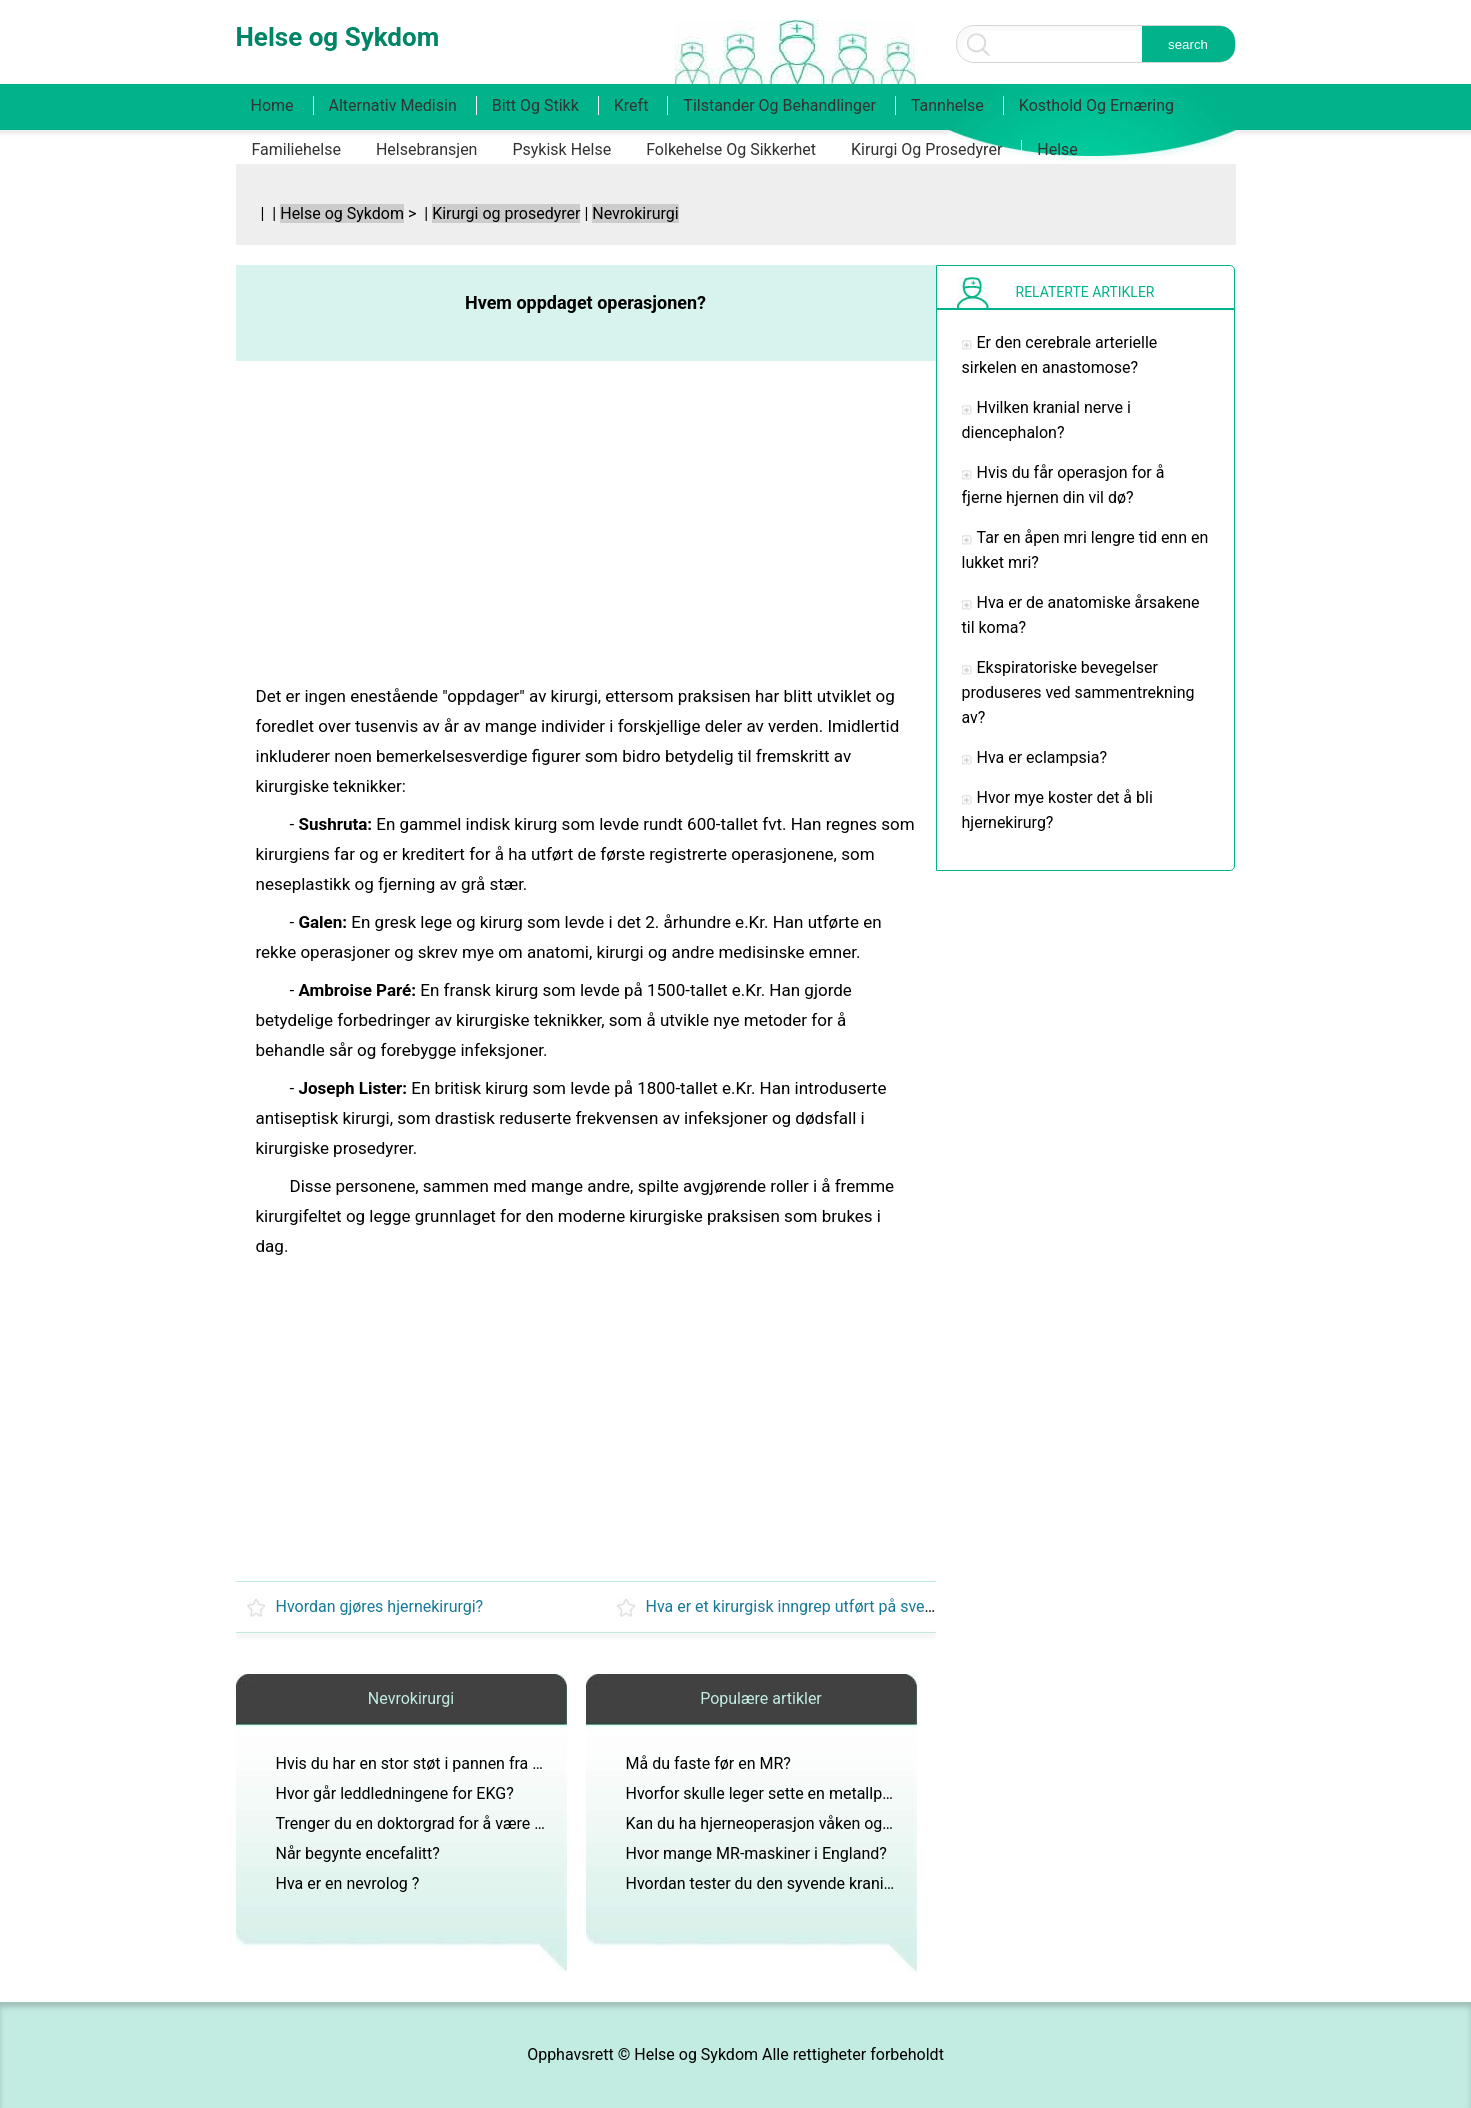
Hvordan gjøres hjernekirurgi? (380, 1606)
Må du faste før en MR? (708, 1763)
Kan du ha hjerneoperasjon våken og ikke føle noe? (805, 1823)
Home (272, 105)
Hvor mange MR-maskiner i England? (756, 1853)
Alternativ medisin (393, 105)
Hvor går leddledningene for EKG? (395, 1793)
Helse (1057, 149)
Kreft (631, 105)
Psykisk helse (561, 149)
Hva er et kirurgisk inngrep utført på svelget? (802, 1606)
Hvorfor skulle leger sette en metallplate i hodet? (797, 1793)
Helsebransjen (427, 149)
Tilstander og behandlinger (779, 105)
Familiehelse (296, 149)
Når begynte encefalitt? (358, 1853)
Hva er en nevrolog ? (348, 1883)
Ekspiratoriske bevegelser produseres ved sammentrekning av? (1078, 692)
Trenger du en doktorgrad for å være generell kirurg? (459, 1823)
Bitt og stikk (535, 105)
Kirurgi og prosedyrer (926, 149)
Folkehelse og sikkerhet (731, 149)
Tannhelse (947, 105)
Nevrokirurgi (635, 213)
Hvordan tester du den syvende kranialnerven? (789, 1883)
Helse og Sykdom (342, 213)
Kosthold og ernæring (1096, 105)
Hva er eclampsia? (1042, 757)
